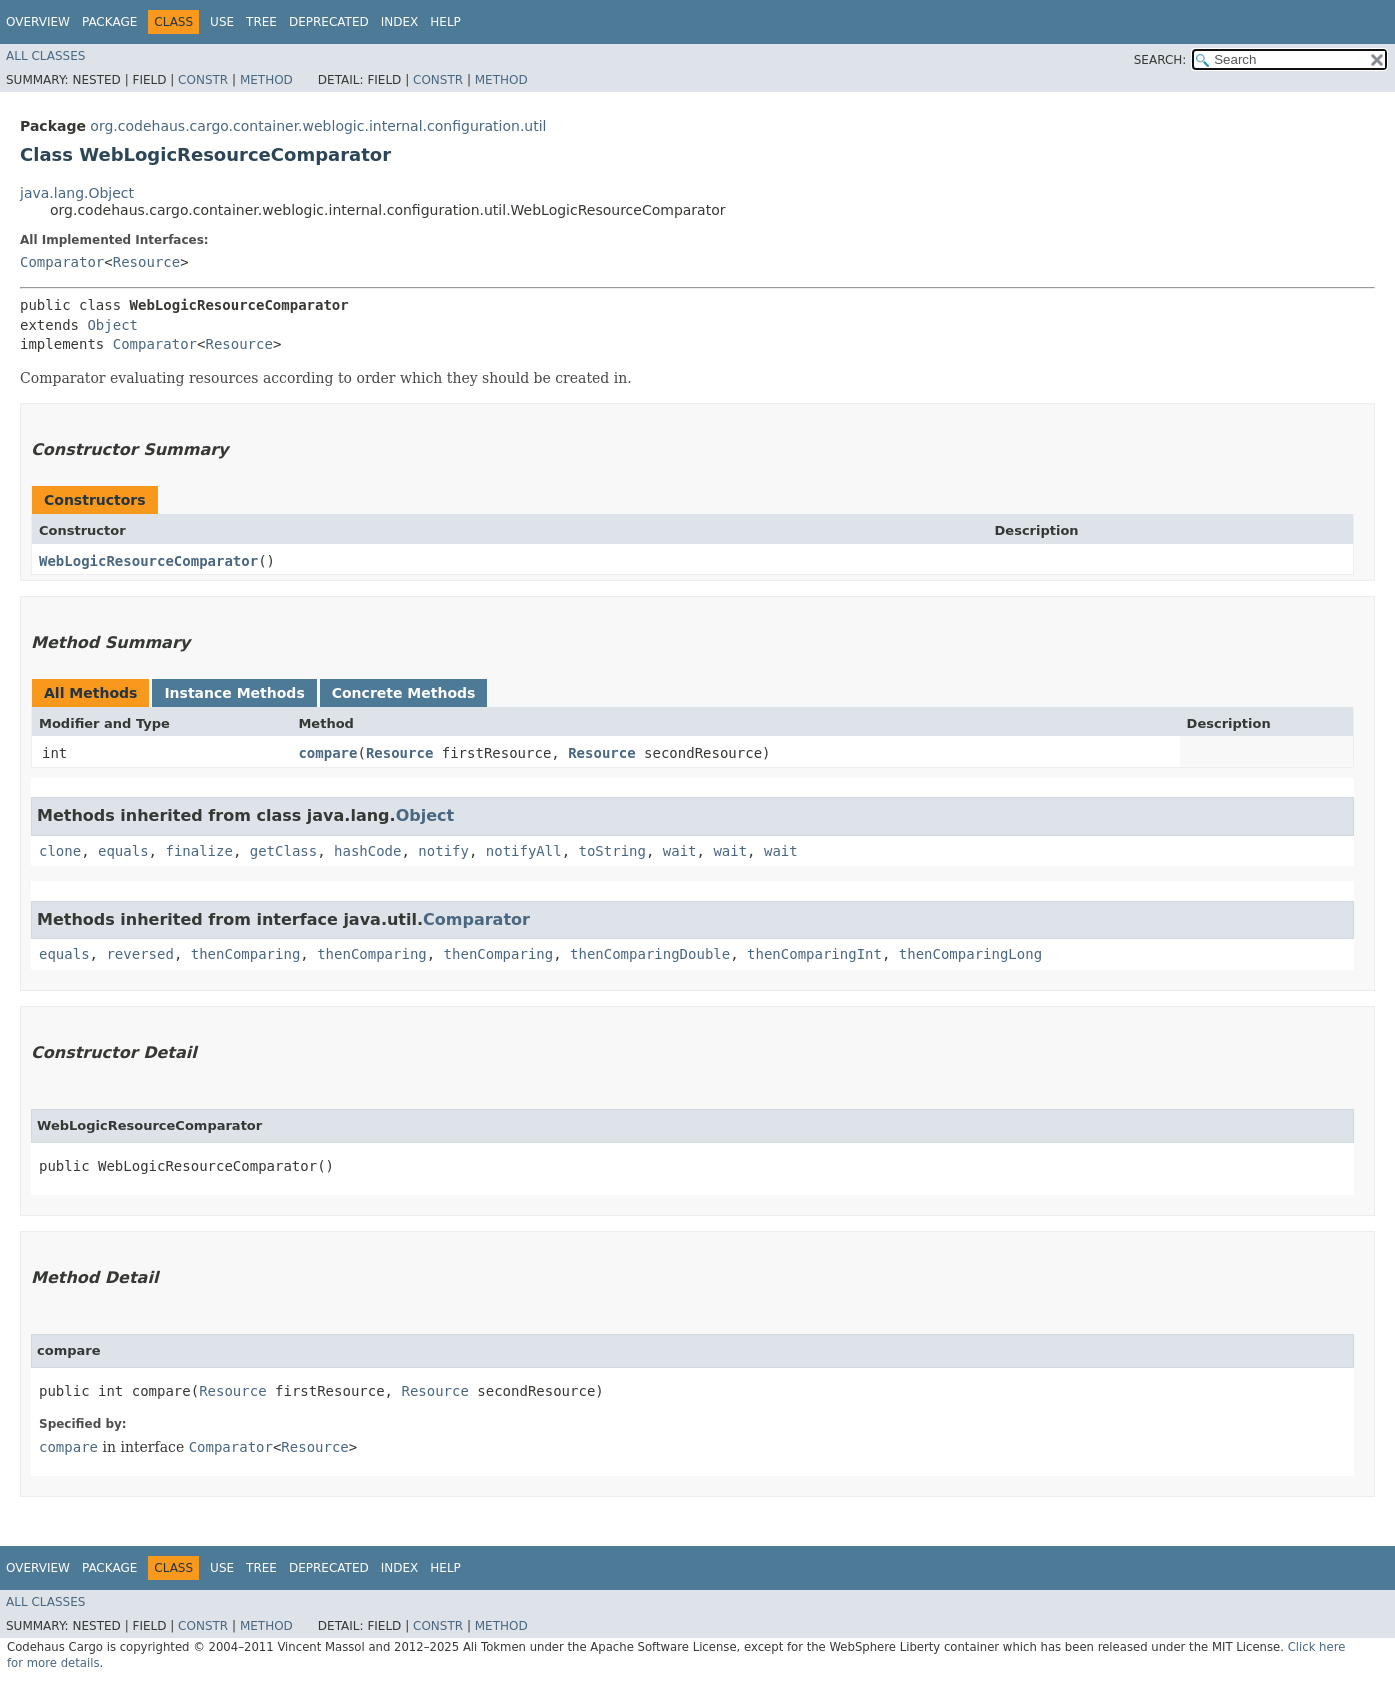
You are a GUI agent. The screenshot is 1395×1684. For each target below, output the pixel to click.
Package (109, 22)
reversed (139, 954)
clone (60, 851)
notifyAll (524, 851)
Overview (38, 22)
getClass (283, 851)
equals (123, 851)
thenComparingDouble (650, 954)
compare (327, 753)
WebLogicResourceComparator (148, 561)
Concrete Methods (404, 693)
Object (112, 325)
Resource (146, 262)
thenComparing (246, 954)
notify (443, 851)
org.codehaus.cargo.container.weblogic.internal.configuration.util (318, 126)
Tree (261, 22)
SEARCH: (1160, 60)
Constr (203, 80)
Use (222, 22)
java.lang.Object (77, 193)
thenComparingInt (814, 954)
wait (680, 851)
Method (266, 80)
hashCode (367, 851)
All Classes (45, 56)
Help (445, 22)
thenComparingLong (970, 954)
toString (612, 851)
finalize (198, 851)
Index (400, 22)
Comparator (62, 262)
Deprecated (329, 22)
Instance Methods (234, 693)
